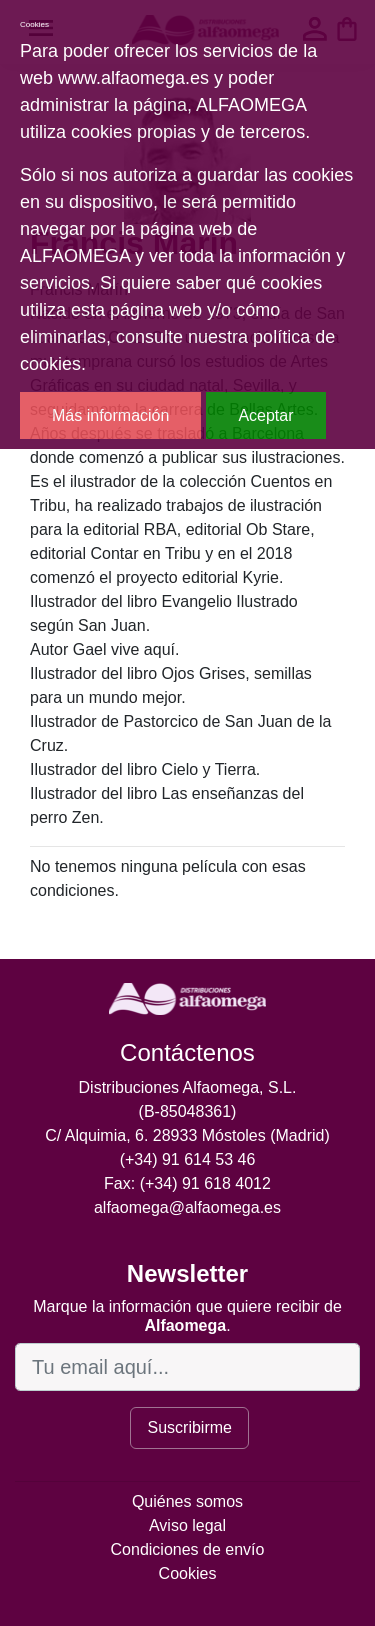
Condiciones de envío (188, 1549)
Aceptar (265, 415)
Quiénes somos (187, 1501)
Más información (110, 415)
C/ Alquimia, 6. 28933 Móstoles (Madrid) (187, 1135)
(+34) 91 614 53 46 (188, 1159)
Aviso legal (187, 1525)
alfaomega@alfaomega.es (187, 1207)
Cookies (188, 1573)
